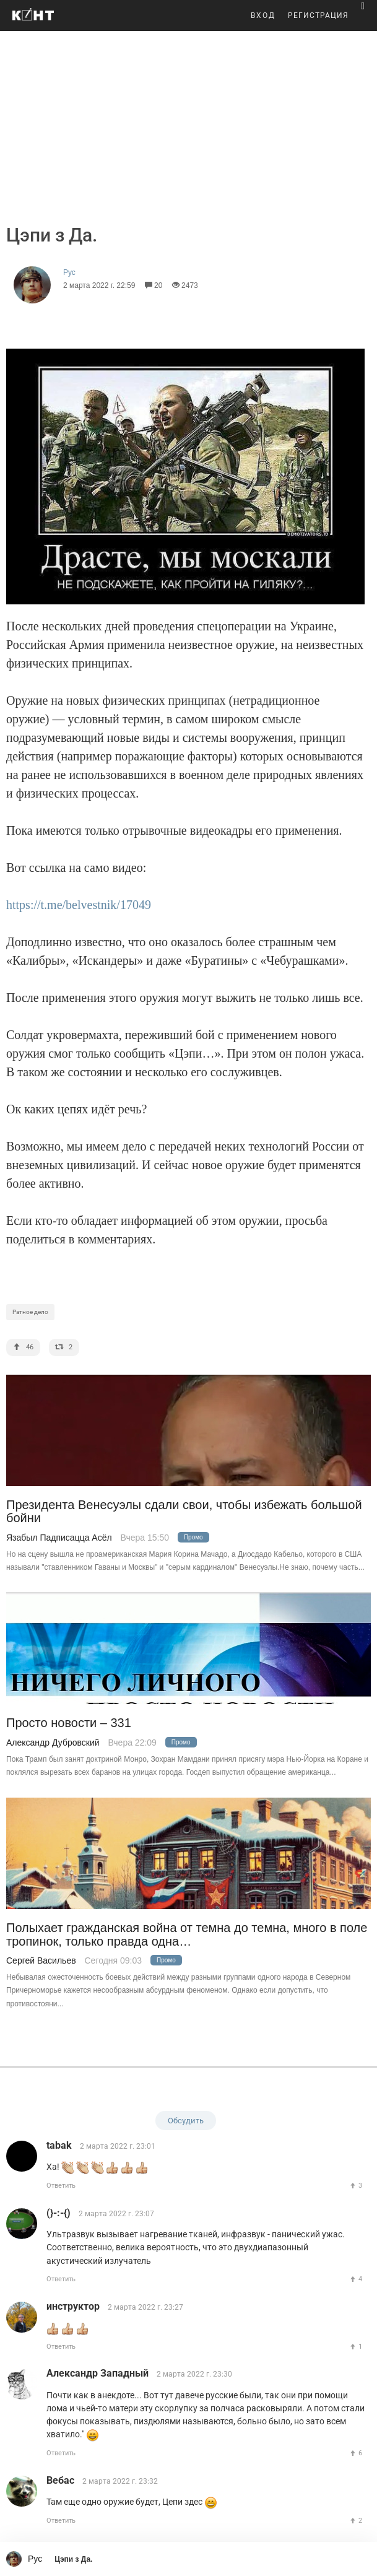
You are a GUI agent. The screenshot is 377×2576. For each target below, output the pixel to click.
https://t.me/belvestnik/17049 (78, 905)
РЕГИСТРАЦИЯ (318, 15)
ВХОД (263, 15)
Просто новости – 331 (68, 1723)
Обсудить (186, 2120)
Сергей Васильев (41, 1960)
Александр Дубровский (53, 1742)
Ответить (61, 2186)
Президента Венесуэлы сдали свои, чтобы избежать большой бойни (184, 1512)
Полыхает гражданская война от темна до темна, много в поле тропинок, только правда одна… (186, 1934)
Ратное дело (30, 1311)
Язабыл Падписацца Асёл (59, 1538)
